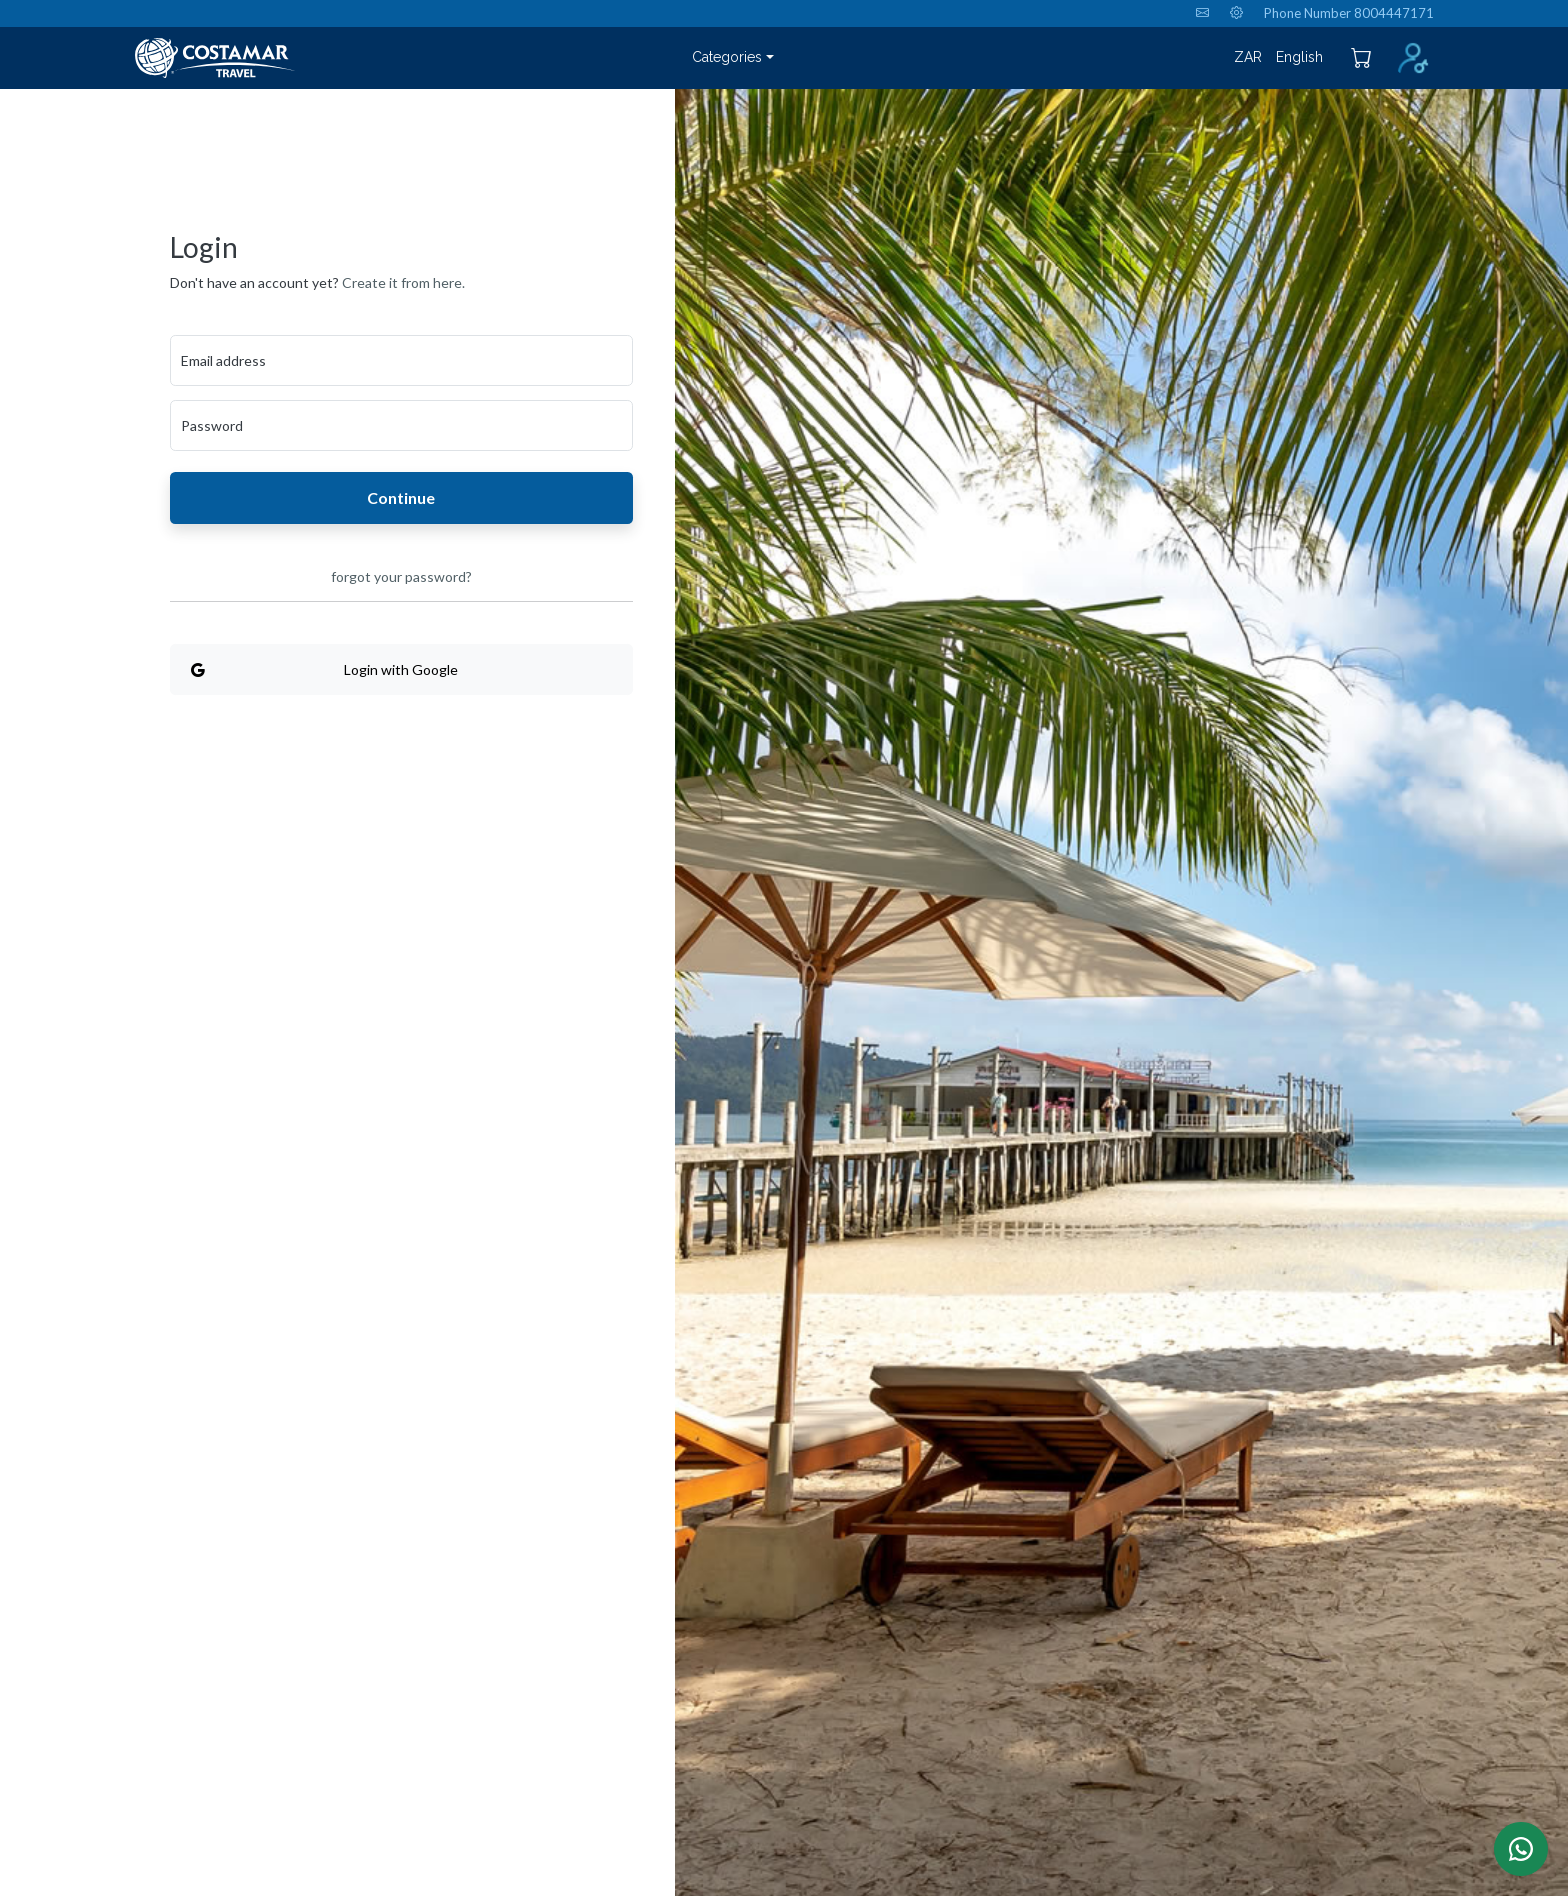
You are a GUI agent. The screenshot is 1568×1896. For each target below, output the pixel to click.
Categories (727, 57)
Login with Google (325, 669)
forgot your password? (401, 576)
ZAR (1248, 57)
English (1299, 57)
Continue (401, 497)
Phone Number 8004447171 (1349, 13)
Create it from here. (403, 282)
